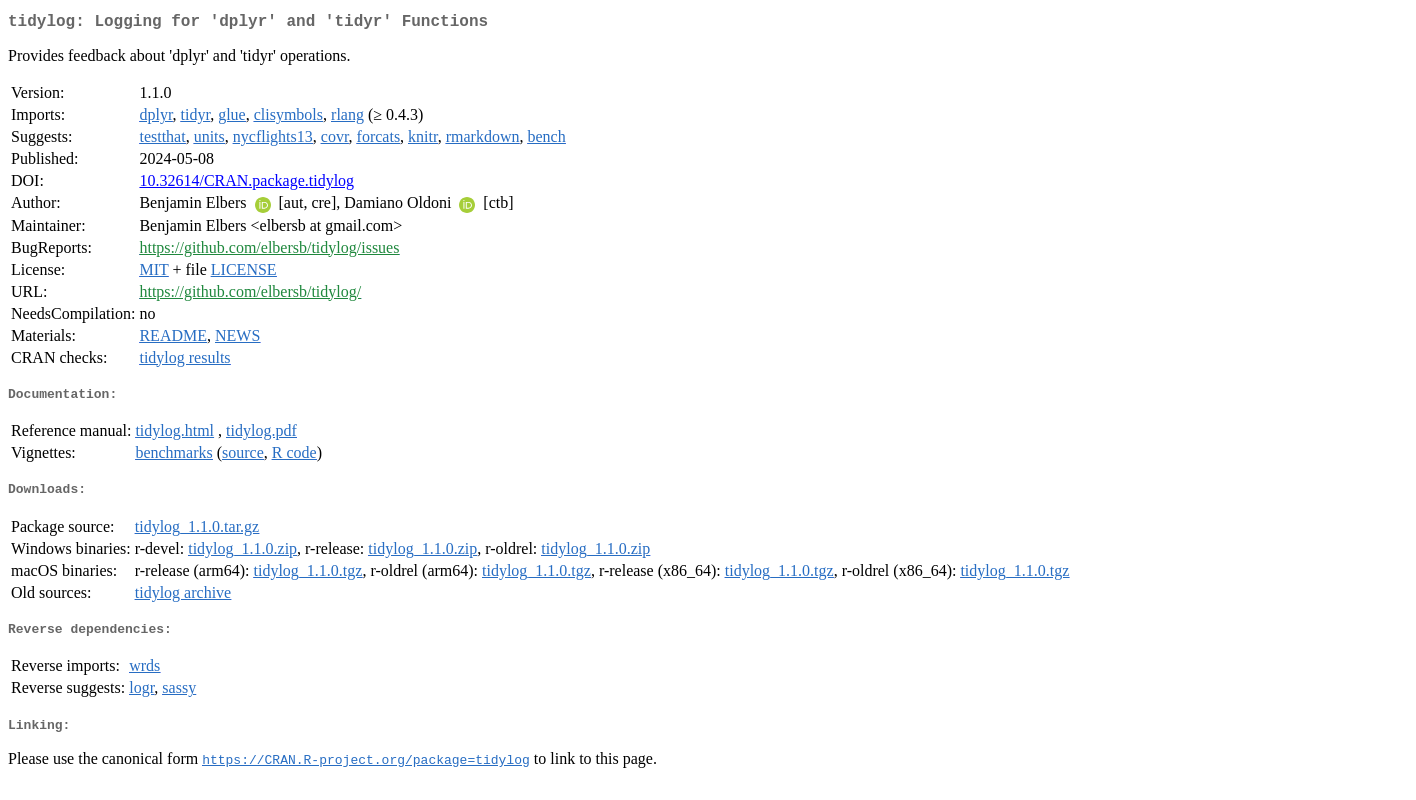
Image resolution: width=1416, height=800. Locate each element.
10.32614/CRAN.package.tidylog (246, 184)
